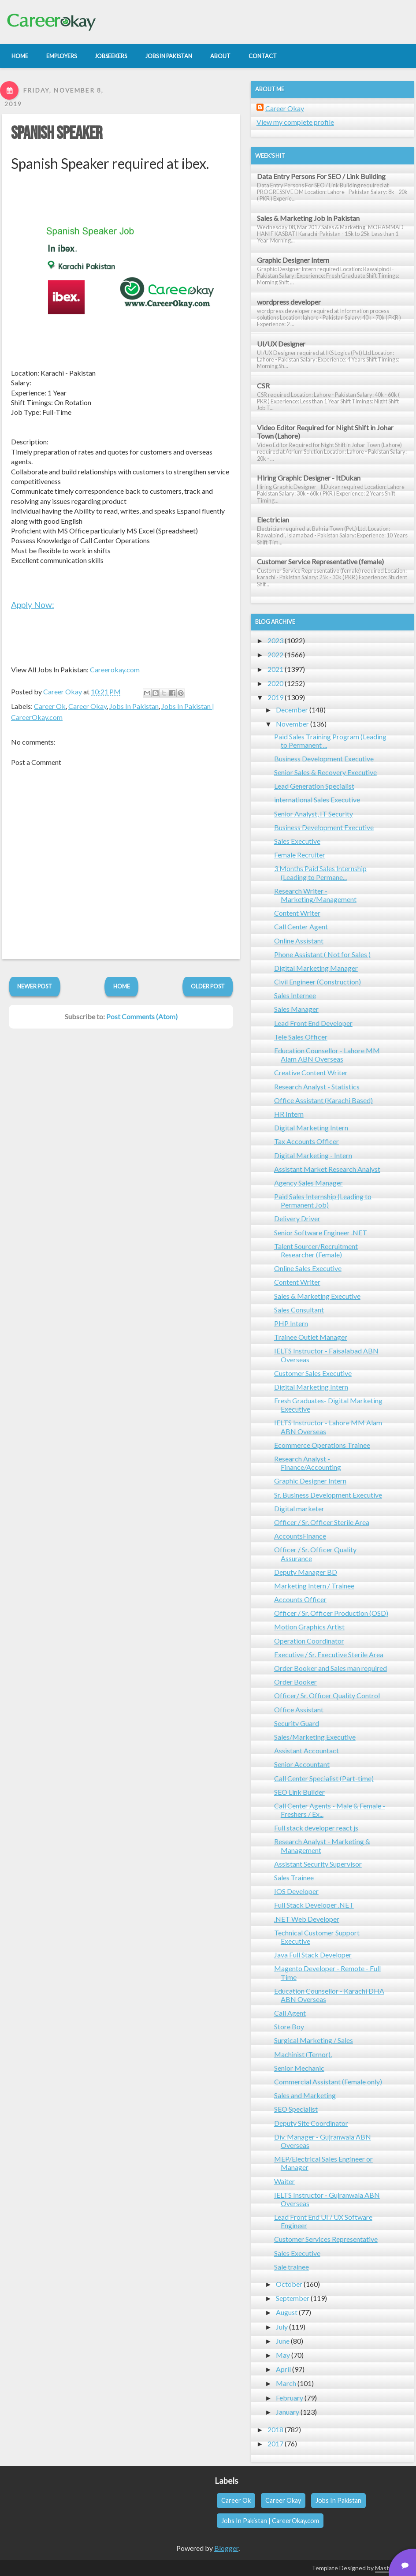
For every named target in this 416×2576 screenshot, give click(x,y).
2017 (275, 2443)
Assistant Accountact (306, 1750)
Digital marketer (299, 1508)
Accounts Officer (300, 1599)
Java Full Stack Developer (313, 1954)
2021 (275, 669)
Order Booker (295, 1682)
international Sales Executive (317, 799)
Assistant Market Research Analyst (327, 1169)
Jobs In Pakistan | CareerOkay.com (270, 2520)
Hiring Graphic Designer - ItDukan (308, 477)
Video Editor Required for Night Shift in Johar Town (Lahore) (325, 431)
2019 (275, 697)
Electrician (273, 519)
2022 (275, 654)
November (292, 723)
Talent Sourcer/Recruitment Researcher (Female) (316, 1250)
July (282, 2327)
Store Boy (289, 2026)
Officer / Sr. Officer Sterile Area (321, 1522)
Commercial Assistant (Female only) (328, 2081)
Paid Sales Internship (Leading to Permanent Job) (322, 1200)
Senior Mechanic (299, 2068)
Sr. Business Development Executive (328, 1495)
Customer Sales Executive (313, 1373)
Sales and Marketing (305, 2095)
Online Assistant (298, 940)
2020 (275, 683)
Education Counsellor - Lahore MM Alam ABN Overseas (327, 1054)
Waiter (284, 2181)
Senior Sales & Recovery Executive (325, 772)
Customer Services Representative (326, 2239)
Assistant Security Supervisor (318, 1864)
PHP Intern (291, 1323)
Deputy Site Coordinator (311, 2123)
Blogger (226, 2548)
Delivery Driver (297, 1218)
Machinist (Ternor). (303, 2054)
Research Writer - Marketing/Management (315, 895)
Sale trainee (291, 2267)
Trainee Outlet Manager (310, 1337)
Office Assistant (298, 1709)
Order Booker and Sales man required (330, 1668)
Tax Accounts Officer (306, 1141)
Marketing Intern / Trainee (314, 1585)
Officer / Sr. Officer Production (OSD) (331, 1613)
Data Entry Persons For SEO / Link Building (321, 176)
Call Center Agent (301, 926)
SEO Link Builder (299, 1792)
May (283, 2355)
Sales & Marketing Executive (317, 1296)
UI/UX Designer (281, 343)
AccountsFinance (300, 1536)
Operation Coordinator (309, 1641)
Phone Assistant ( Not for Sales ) (322, 954)
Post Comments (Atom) (142, 1016)
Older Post (208, 986)
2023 (275, 640)
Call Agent (290, 2013)
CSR (263, 385)
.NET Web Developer (306, 1919)
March (286, 2383)
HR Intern (289, 1114)
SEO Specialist (296, 2109)
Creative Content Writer (311, 1072)
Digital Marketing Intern (311, 1127)
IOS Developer (296, 1891)
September (292, 2298)
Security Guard (296, 1723)
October (289, 2284)
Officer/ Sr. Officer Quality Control (327, 1695)
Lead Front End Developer (313, 1023)
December (292, 709)
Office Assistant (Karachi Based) (323, 1100)
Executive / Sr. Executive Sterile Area (328, 1654)
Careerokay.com (115, 669)
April (283, 2369)
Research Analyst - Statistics (317, 1086)
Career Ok (50, 706)
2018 (275, 2429)
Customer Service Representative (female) (320, 561)
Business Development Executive (324, 758)
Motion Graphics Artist (309, 1626)
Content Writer (297, 913)
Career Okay (87, 706)
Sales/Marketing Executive (315, 1737)
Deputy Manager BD (305, 1572)
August (286, 2312)
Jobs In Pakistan (134, 706)
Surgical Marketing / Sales (313, 2040)
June (283, 2341)
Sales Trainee (294, 1877)
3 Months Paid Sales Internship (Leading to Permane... (320, 872)
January (287, 2412)
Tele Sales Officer (300, 1037)
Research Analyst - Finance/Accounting (307, 1462)
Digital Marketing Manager (316, 968)
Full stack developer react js (316, 1827)
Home (121, 986)
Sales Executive (297, 841)
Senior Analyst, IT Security (313, 813)
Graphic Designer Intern (293, 260)
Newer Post (34, 986)
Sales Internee (295, 995)
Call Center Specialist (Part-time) (324, 1778)
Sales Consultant (299, 1309)
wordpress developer (289, 302)
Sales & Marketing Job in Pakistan (308, 218)
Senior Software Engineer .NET (320, 1232)
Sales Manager (296, 1009)
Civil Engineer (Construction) (317, 981)
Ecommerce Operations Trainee (322, 1445)
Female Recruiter (299, 854)
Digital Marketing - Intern (313, 1155)
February (289, 2397)
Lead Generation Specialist (314, 786)
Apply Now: (32, 605)
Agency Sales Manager (308, 1182)
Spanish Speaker (56, 133)
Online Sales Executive (308, 1268)
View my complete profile (295, 122)
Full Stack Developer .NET (314, 1905)
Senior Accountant (302, 1764)
